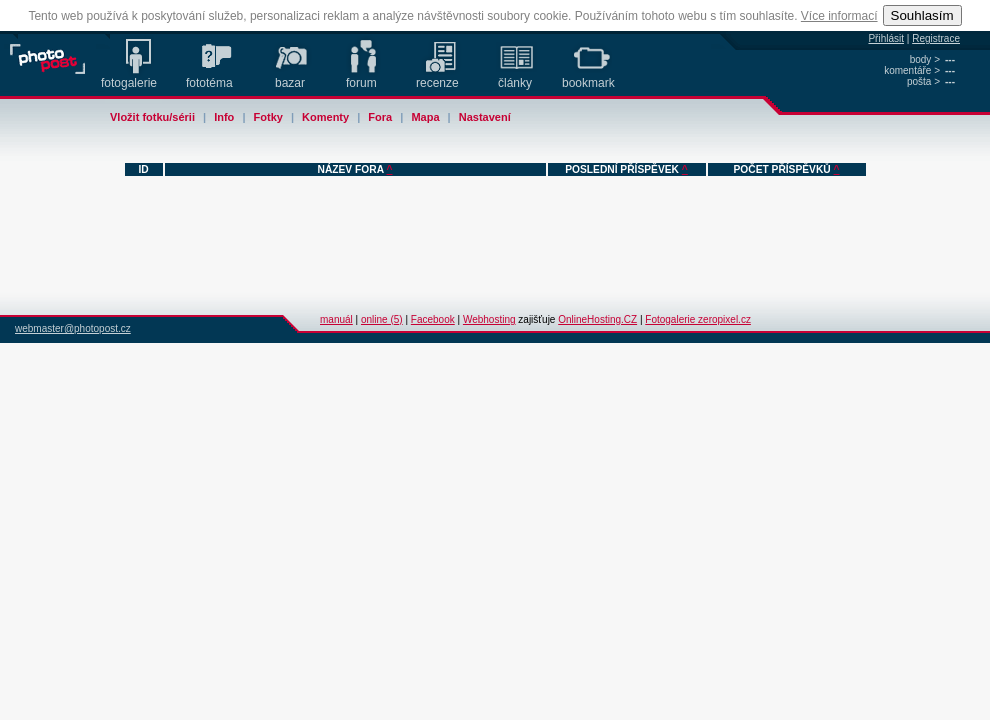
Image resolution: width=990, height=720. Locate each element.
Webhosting (489, 319)
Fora (380, 117)
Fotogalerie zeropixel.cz (698, 319)
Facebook (433, 319)
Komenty (325, 117)
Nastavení (485, 117)
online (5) (382, 319)
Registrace (936, 38)
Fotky (268, 117)
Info (224, 117)
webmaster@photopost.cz (73, 328)
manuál (336, 319)
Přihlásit (886, 38)
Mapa (425, 117)
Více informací (839, 16)
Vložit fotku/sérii (152, 117)
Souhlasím (922, 15)
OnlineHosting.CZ (597, 319)
